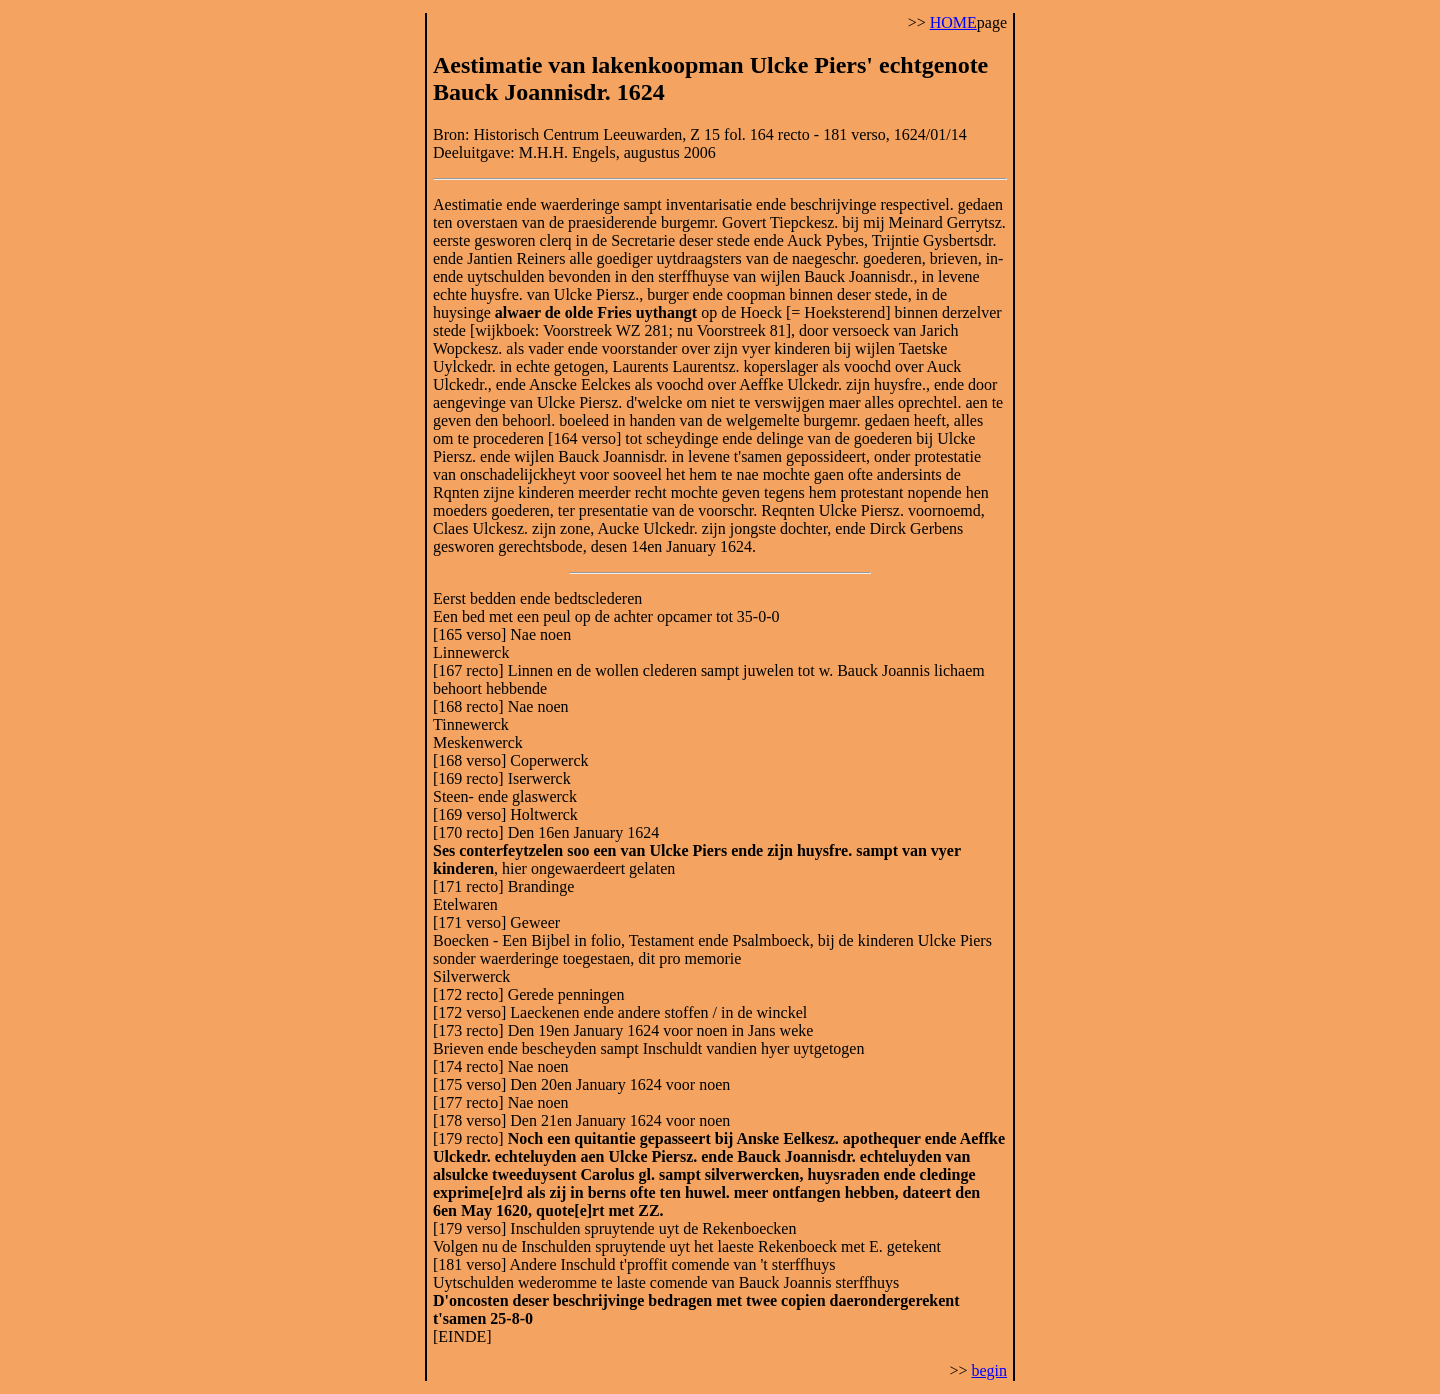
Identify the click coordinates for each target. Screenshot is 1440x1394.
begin (989, 1370)
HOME (953, 22)
